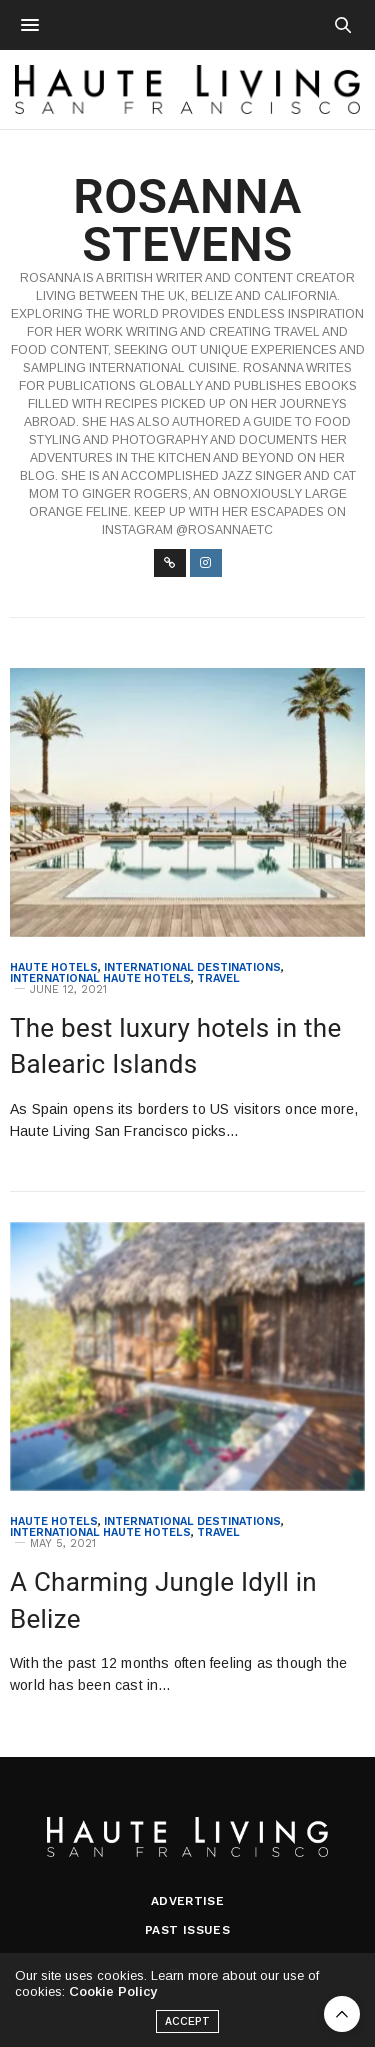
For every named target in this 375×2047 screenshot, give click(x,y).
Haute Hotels (54, 967)
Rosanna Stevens (187, 220)
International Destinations (192, 967)
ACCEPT (188, 2026)
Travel (218, 978)
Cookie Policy (113, 1996)
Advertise (188, 1901)
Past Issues (187, 1930)
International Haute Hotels (100, 978)
